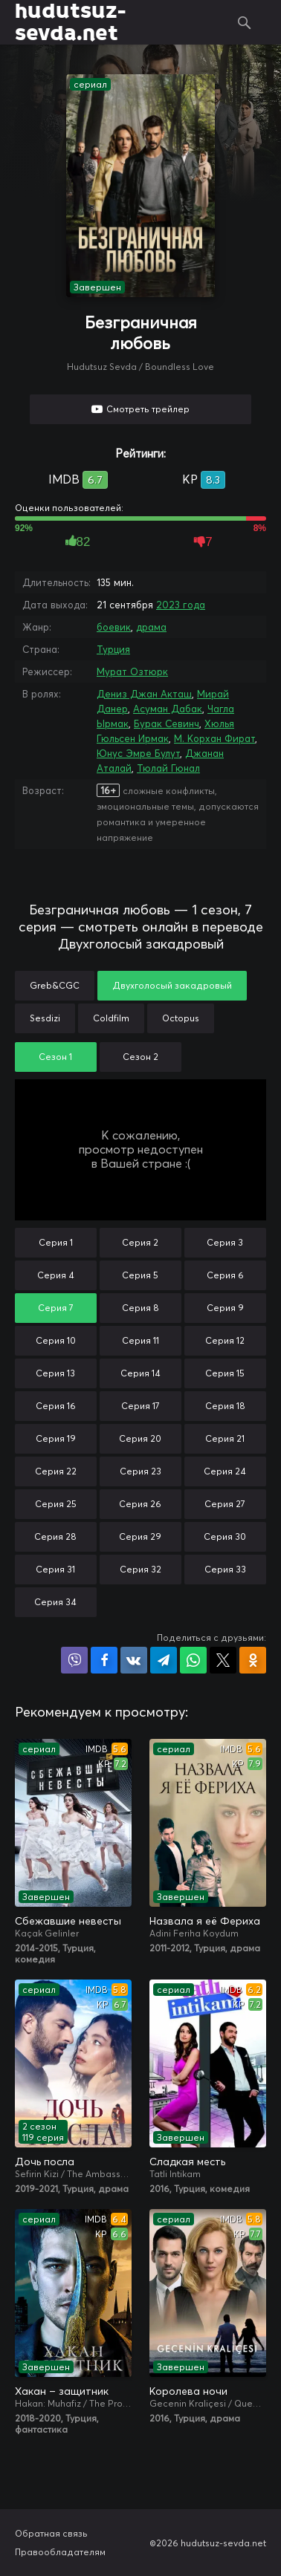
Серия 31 (55, 1569)
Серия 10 (56, 1340)
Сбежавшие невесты (68, 1921)
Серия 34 (55, 1601)
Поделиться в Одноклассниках (252, 1660)
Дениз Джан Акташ (144, 694)
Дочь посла (44, 2161)
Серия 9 (225, 1307)
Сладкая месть (187, 2161)
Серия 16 (56, 1405)
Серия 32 (140, 1569)
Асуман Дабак (167, 709)
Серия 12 (225, 1340)
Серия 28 (55, 1536)
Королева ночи (188, 2391)
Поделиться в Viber (74, 1660)
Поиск (244, 22)
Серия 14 (140, 1373)
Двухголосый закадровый (172, 985)
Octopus (180, 1018)
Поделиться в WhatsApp (193, 1660)
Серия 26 (140, 1503)
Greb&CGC (55, 985)
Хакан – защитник (62, 2391)
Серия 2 (140, 1242)
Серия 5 (140, 1275)
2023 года (180, 605)
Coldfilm (111, 1018)
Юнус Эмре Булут (138, 753)
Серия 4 (55, 1275)
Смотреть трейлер (148, 408)
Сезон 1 (55, 1056)
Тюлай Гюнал (168, 768)
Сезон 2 (140, 1056)
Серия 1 (56, 1242)
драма (151, 627)
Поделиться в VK (133, 1660)
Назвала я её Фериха (204, 1921)
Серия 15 (225, 1373)
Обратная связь (51, 2533)
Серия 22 (56, 1471)
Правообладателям (60, 2551)
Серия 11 (140, 1340)
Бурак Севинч (166, 723)
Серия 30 (225, 1536)
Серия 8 (140, 1307)
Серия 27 (224, 1503)
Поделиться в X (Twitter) (223, 1660)
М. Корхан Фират (214, 738)
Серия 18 (225, 1405)
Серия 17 (140, 1405)
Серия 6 (225, 1275)
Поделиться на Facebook (104, 1660)
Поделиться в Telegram (163, 1660)
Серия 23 (140, 1471)
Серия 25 (56, 1503)
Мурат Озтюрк (132, 671)
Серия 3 (225, 1242)
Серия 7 (56, 1307)
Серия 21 (225, 1438)
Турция (113, 649)
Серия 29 (140, 1536)
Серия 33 (225, 1569)
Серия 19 (56, 1438)
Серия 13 (55, 1373)
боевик (114, 627)
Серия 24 (225, 1471)
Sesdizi (45, 1018)
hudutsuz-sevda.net (70, 22)
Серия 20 (140, 1438)
